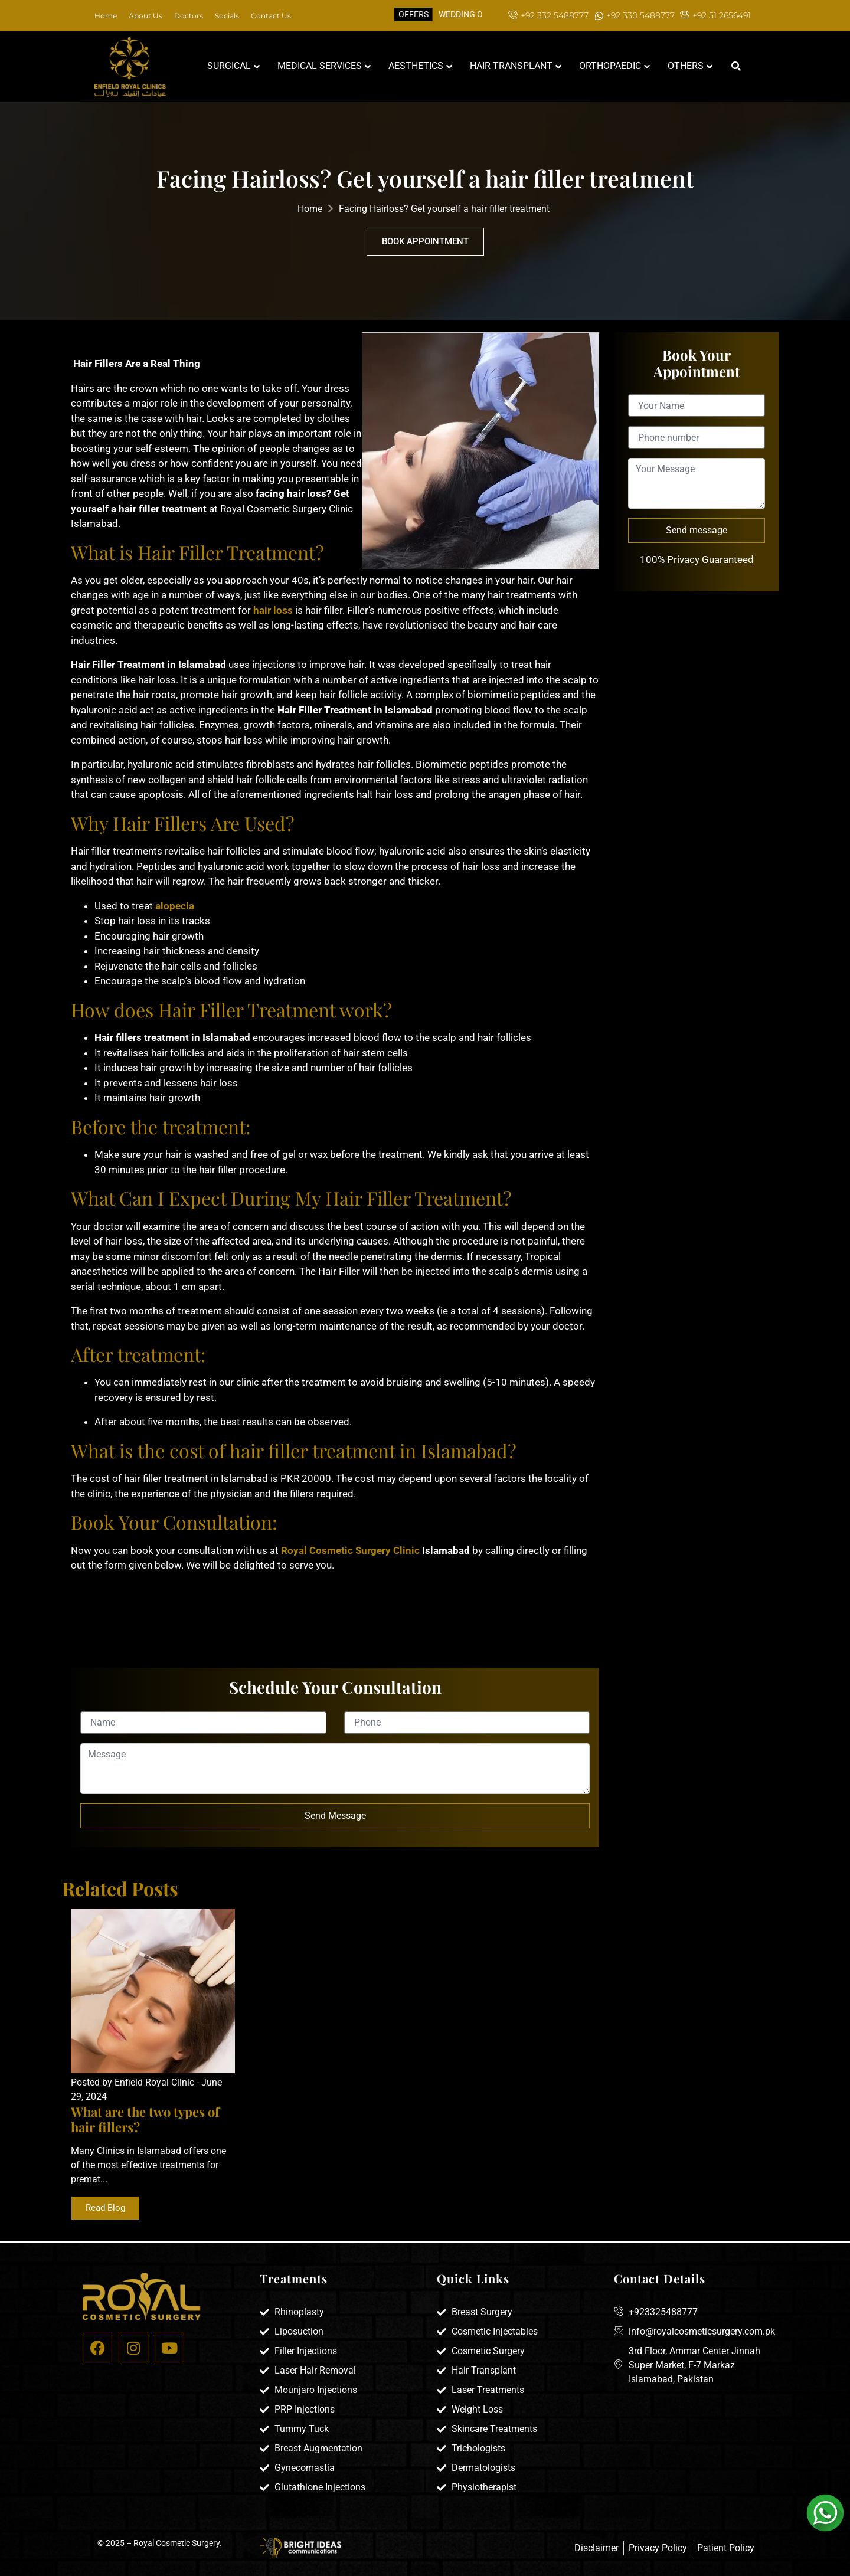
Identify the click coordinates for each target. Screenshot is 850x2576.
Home (105, 15)
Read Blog (105, 2207)
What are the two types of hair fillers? (145, 2119)
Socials (227, 15)
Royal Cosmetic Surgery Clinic (350, 1550)
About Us (145, 15)
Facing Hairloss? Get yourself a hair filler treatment (444, 208)
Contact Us (271, 15)
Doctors (188, 15)
